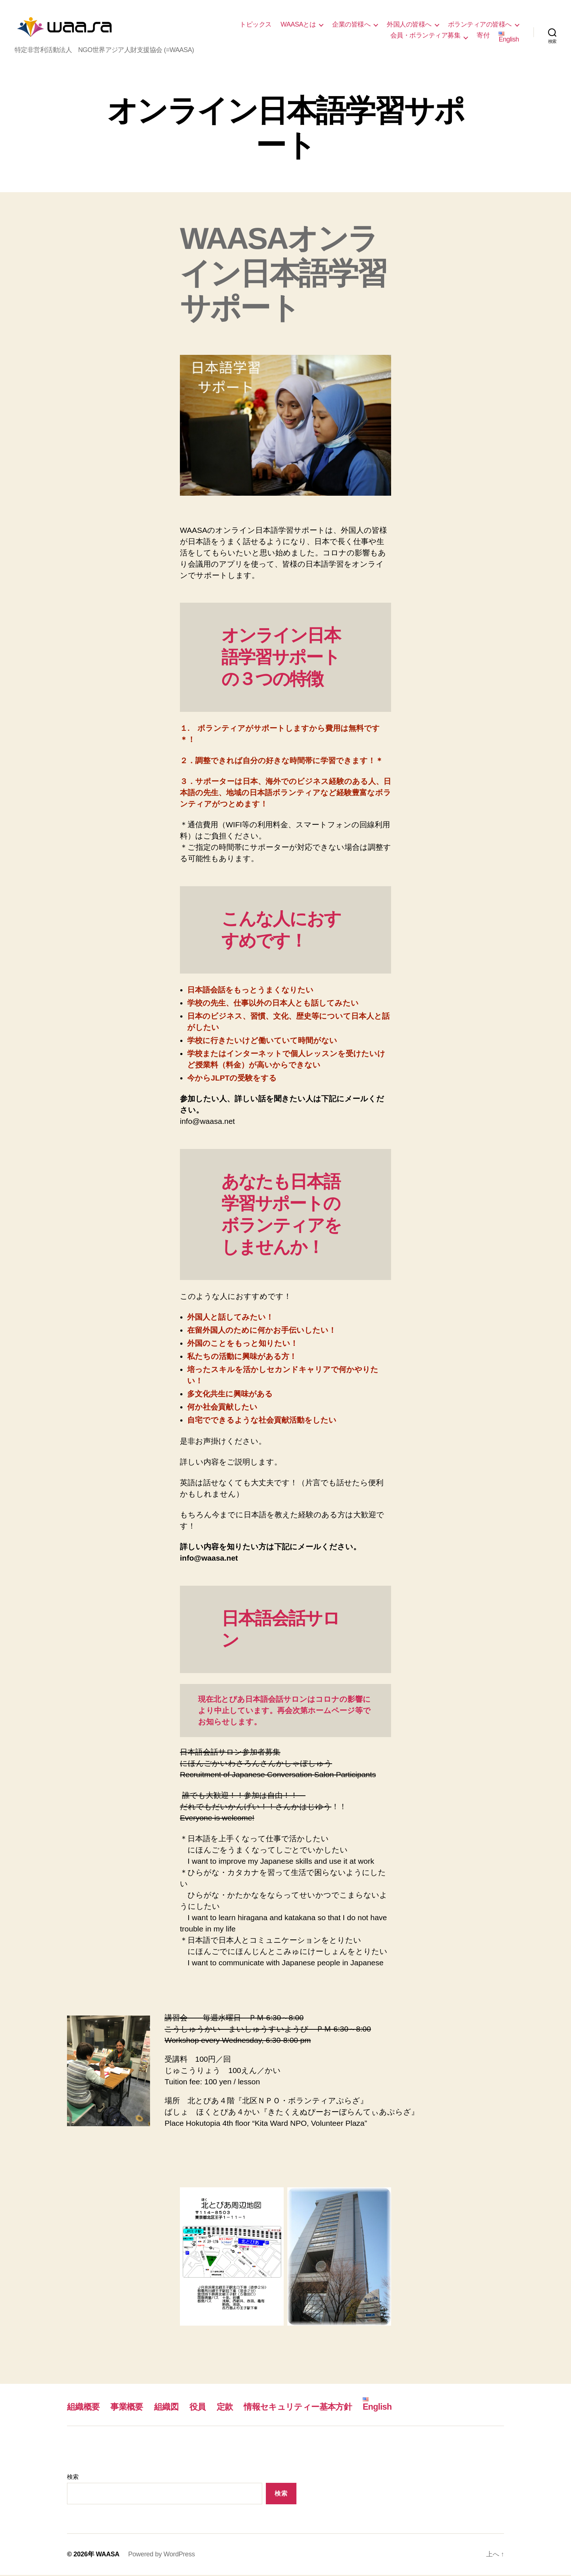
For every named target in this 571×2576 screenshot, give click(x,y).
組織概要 (84, 2408)
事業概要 (129, 2408)
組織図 (169, 2408)
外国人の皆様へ (409, 25)
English (509, 37)
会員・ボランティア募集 (425, 35)
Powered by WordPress (162, 2555)
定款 (229, 2408)
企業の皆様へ (351, 25)
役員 (201, 2408)
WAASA (108, 2555)
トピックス (256, 25)
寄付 (483, 35)
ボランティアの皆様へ (480, 25)
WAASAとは (298, 25)
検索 (72, 2478)
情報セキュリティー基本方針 (305, 2408)
